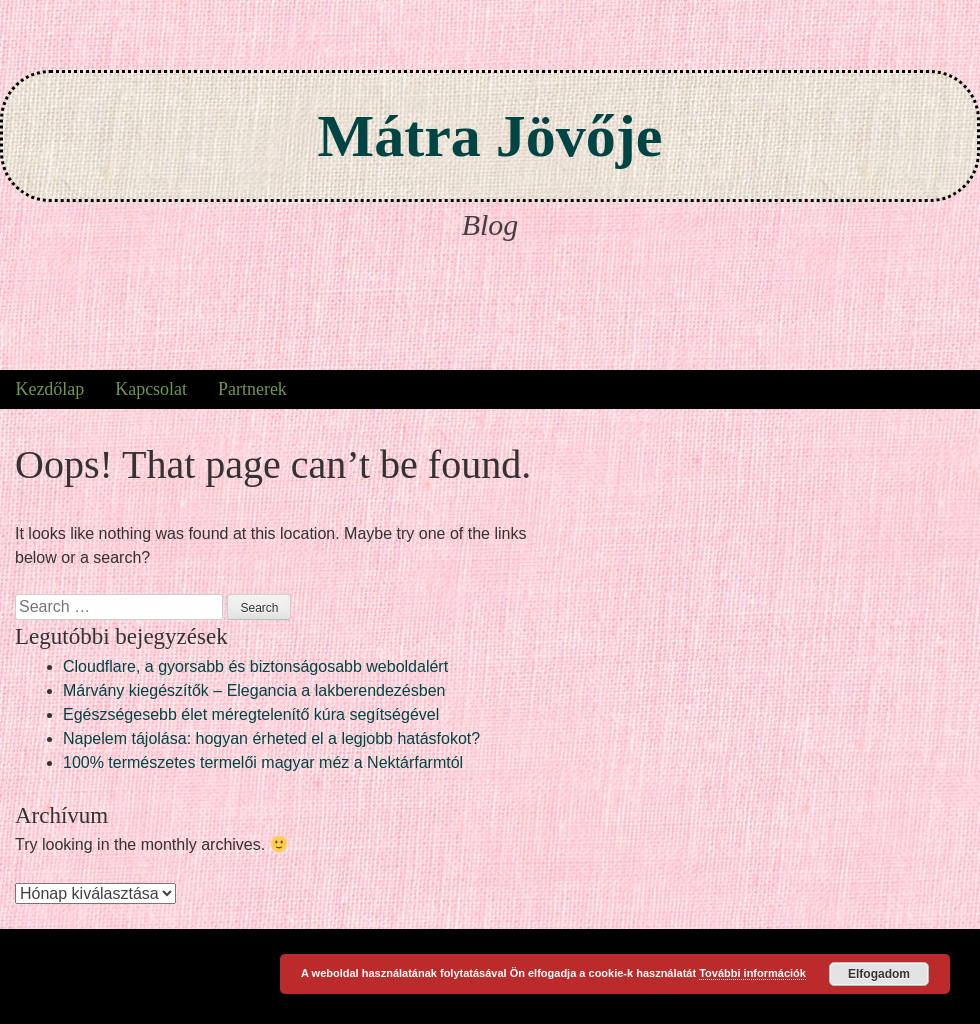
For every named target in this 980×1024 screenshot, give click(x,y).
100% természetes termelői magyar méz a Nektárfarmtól (263, 762)
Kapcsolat (151, 389)
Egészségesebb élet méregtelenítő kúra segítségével (251, 714)
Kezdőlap (49, 389)
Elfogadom (879, 974)
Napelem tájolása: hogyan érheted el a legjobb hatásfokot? (271, 738)
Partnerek (252, 389)
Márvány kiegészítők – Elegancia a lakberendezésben (254, 690)
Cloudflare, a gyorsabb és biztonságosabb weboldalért (255, 666)
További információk (752, 973)
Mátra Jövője (490, 136)
